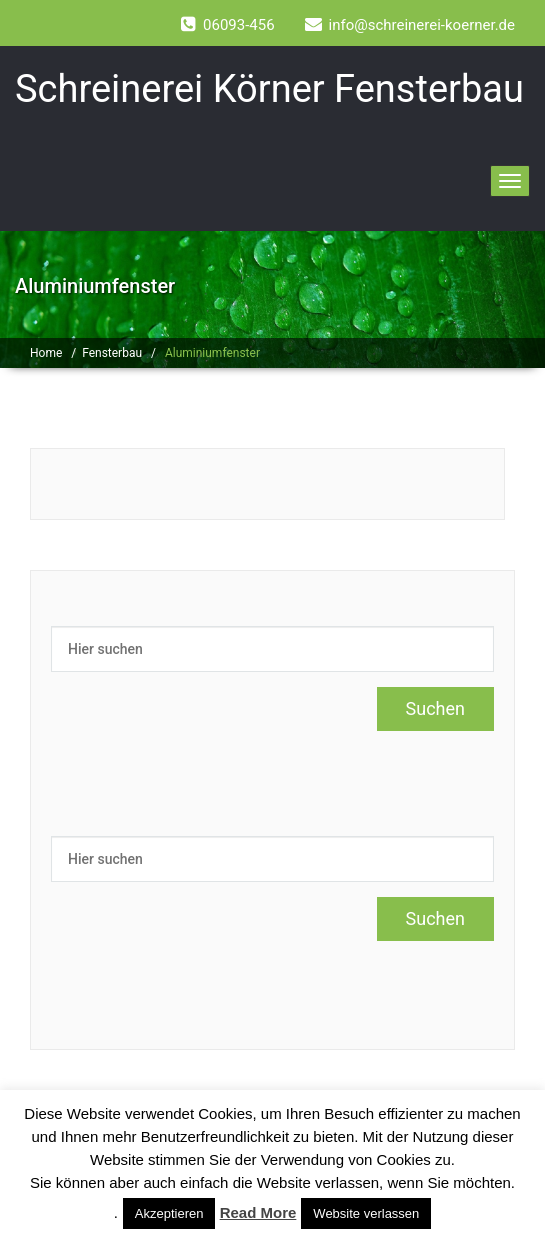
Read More (258, 1212)
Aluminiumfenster (212, 353)
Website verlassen (366, 1213)
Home (46, 353)
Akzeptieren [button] (169, 1213)
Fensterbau (112, 353)
